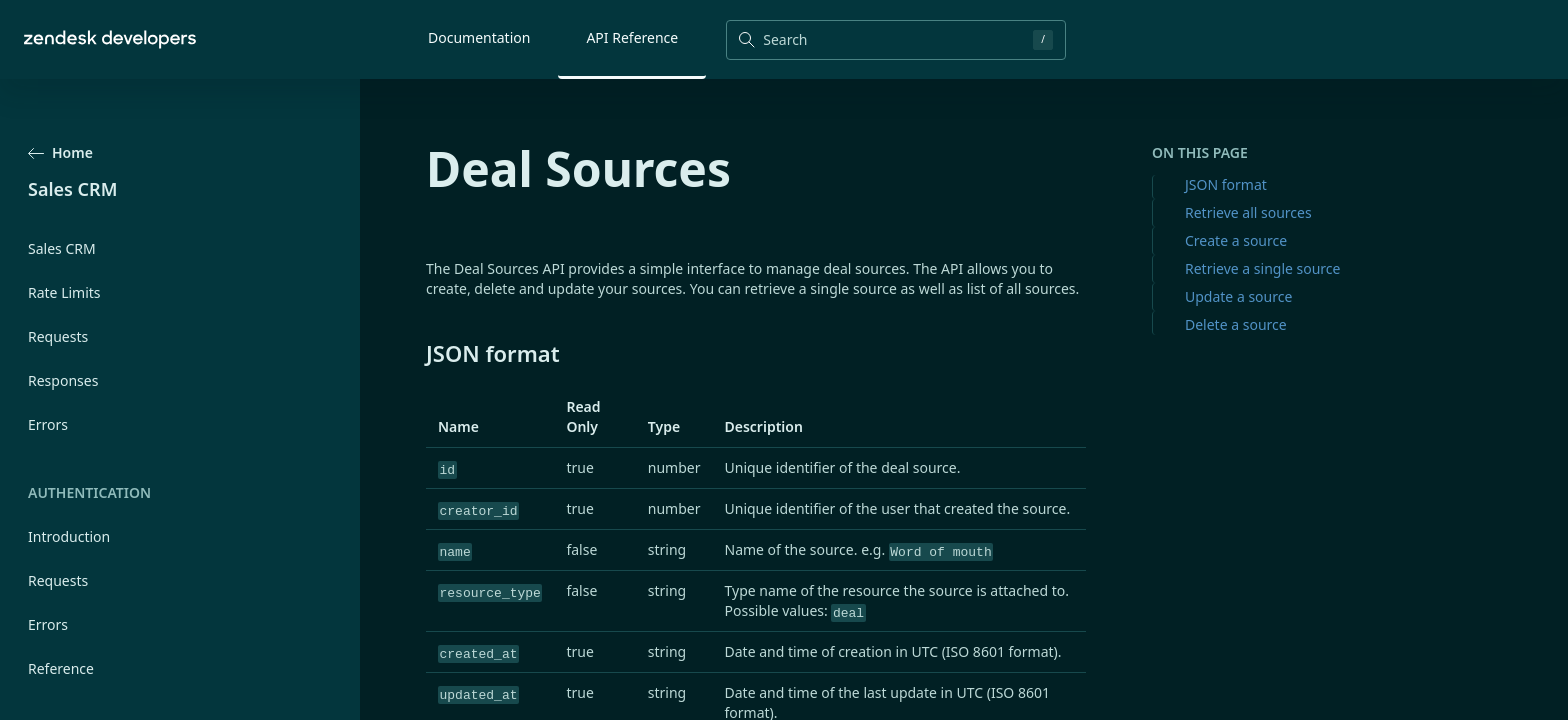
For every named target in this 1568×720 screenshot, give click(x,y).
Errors (48, 424)
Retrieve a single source (1262, 268)
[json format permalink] (416, 353)
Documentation (479, 37)
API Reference (632, 37)
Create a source (1236, 240)
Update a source (1238, 296)
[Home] (110, 39)
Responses (63, 380)
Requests (58, 336)
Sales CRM (62, 248)
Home (60, 152)
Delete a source (1236, 324)
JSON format (1226, 184)
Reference (61, 668)
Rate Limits (64, 292)
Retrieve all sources (1248, 212)
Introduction (69, 536)
